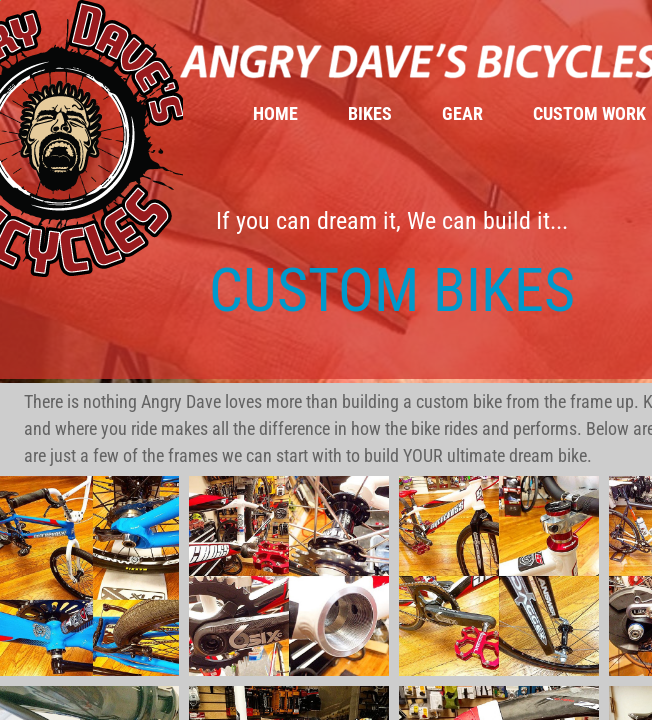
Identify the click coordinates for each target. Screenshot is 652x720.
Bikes (370, 113)
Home (275, 113)
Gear (462, 113)
